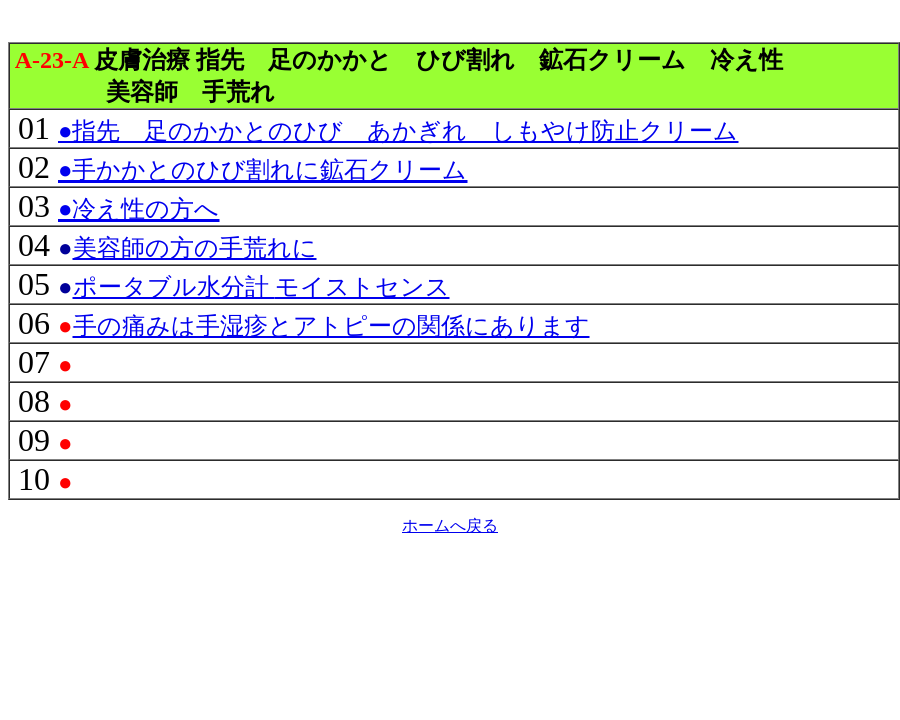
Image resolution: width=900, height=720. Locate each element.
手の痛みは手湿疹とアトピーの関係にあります (331, 326)
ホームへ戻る (450, 525)
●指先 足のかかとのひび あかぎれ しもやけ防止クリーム (398, 131)
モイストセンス (261, 287)
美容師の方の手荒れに (195, 248)
